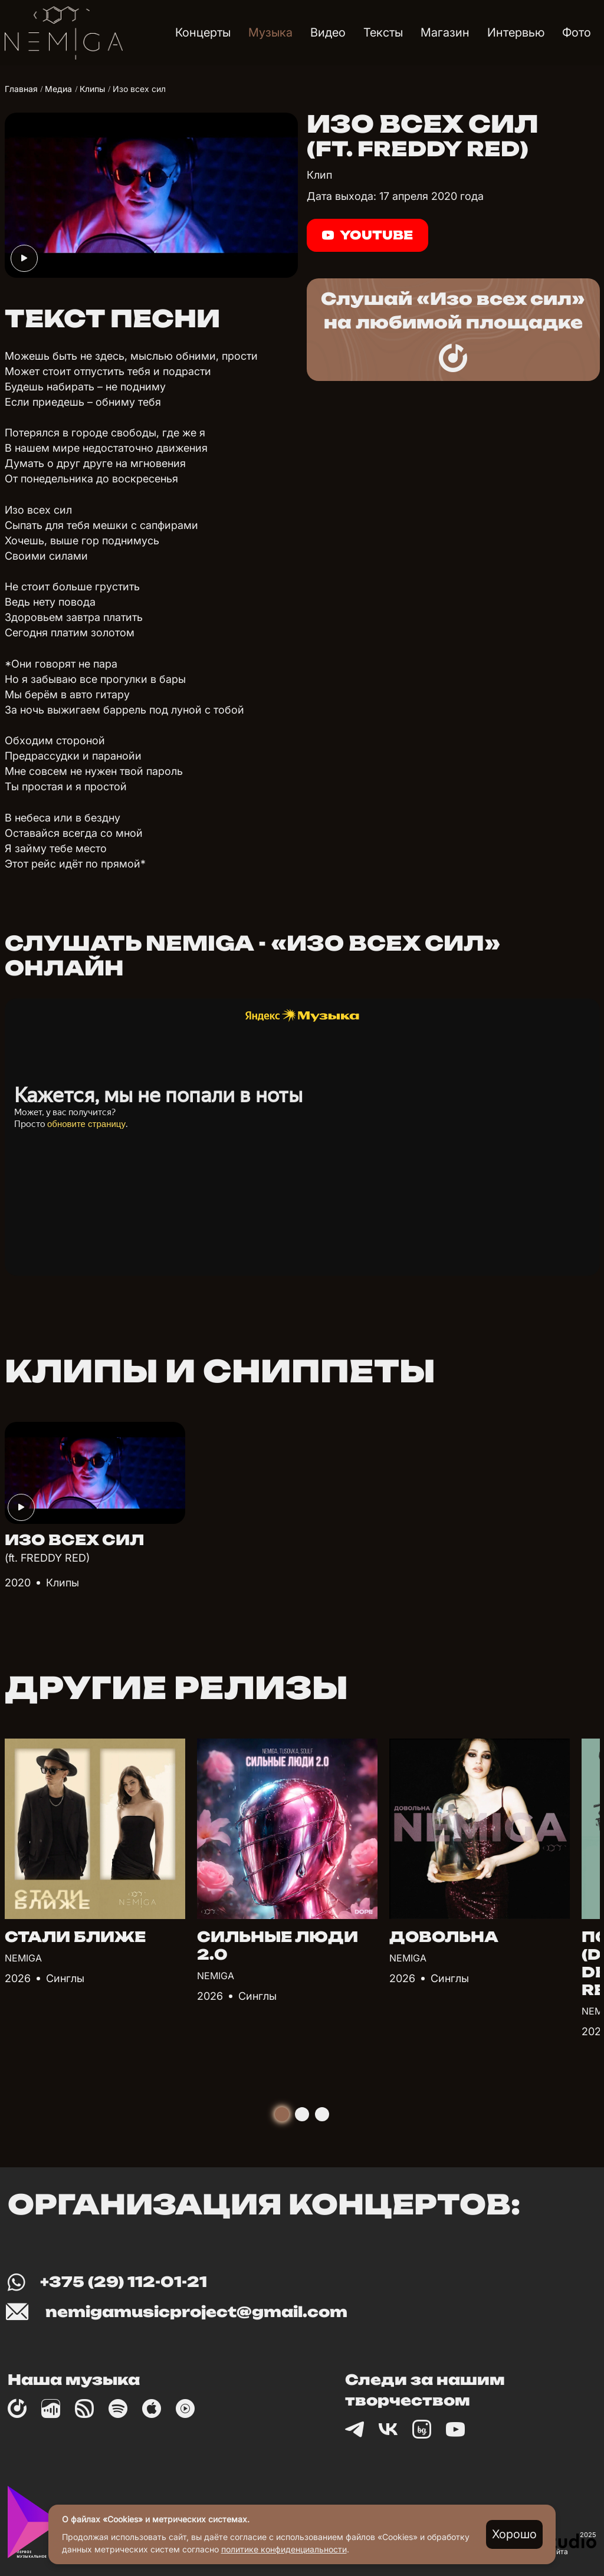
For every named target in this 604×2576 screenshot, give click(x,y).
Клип (319, 175)
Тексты (383, 32)
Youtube (367, 235)
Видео (328, 32)
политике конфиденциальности (284, 2549)
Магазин (445, 32)
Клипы (62, 1582)
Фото (576, 32)
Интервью (515, 32)
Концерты (203, 32)
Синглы (65, 1978)
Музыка (270, 32)
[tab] (282, 2114)
